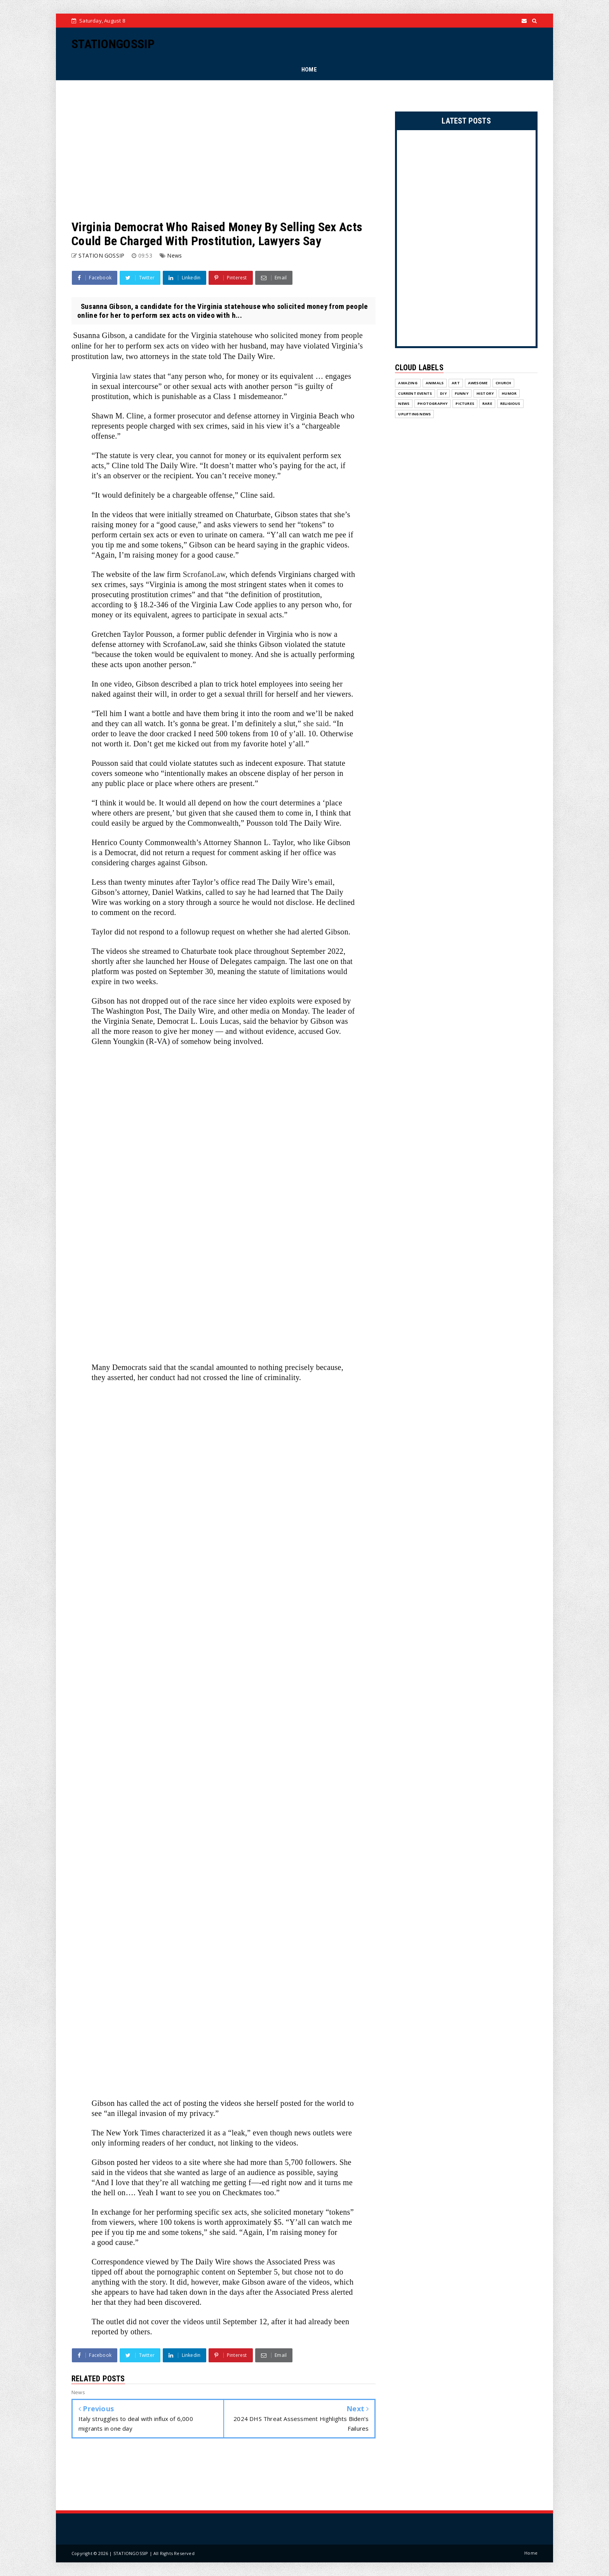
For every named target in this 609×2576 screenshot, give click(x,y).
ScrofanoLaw (204, 574)
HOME (309, 69)
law (125, 376)
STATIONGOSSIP (113, 44)
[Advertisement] (223, 150)
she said (316, 723)
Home (531, 2553)
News (174, 255)
